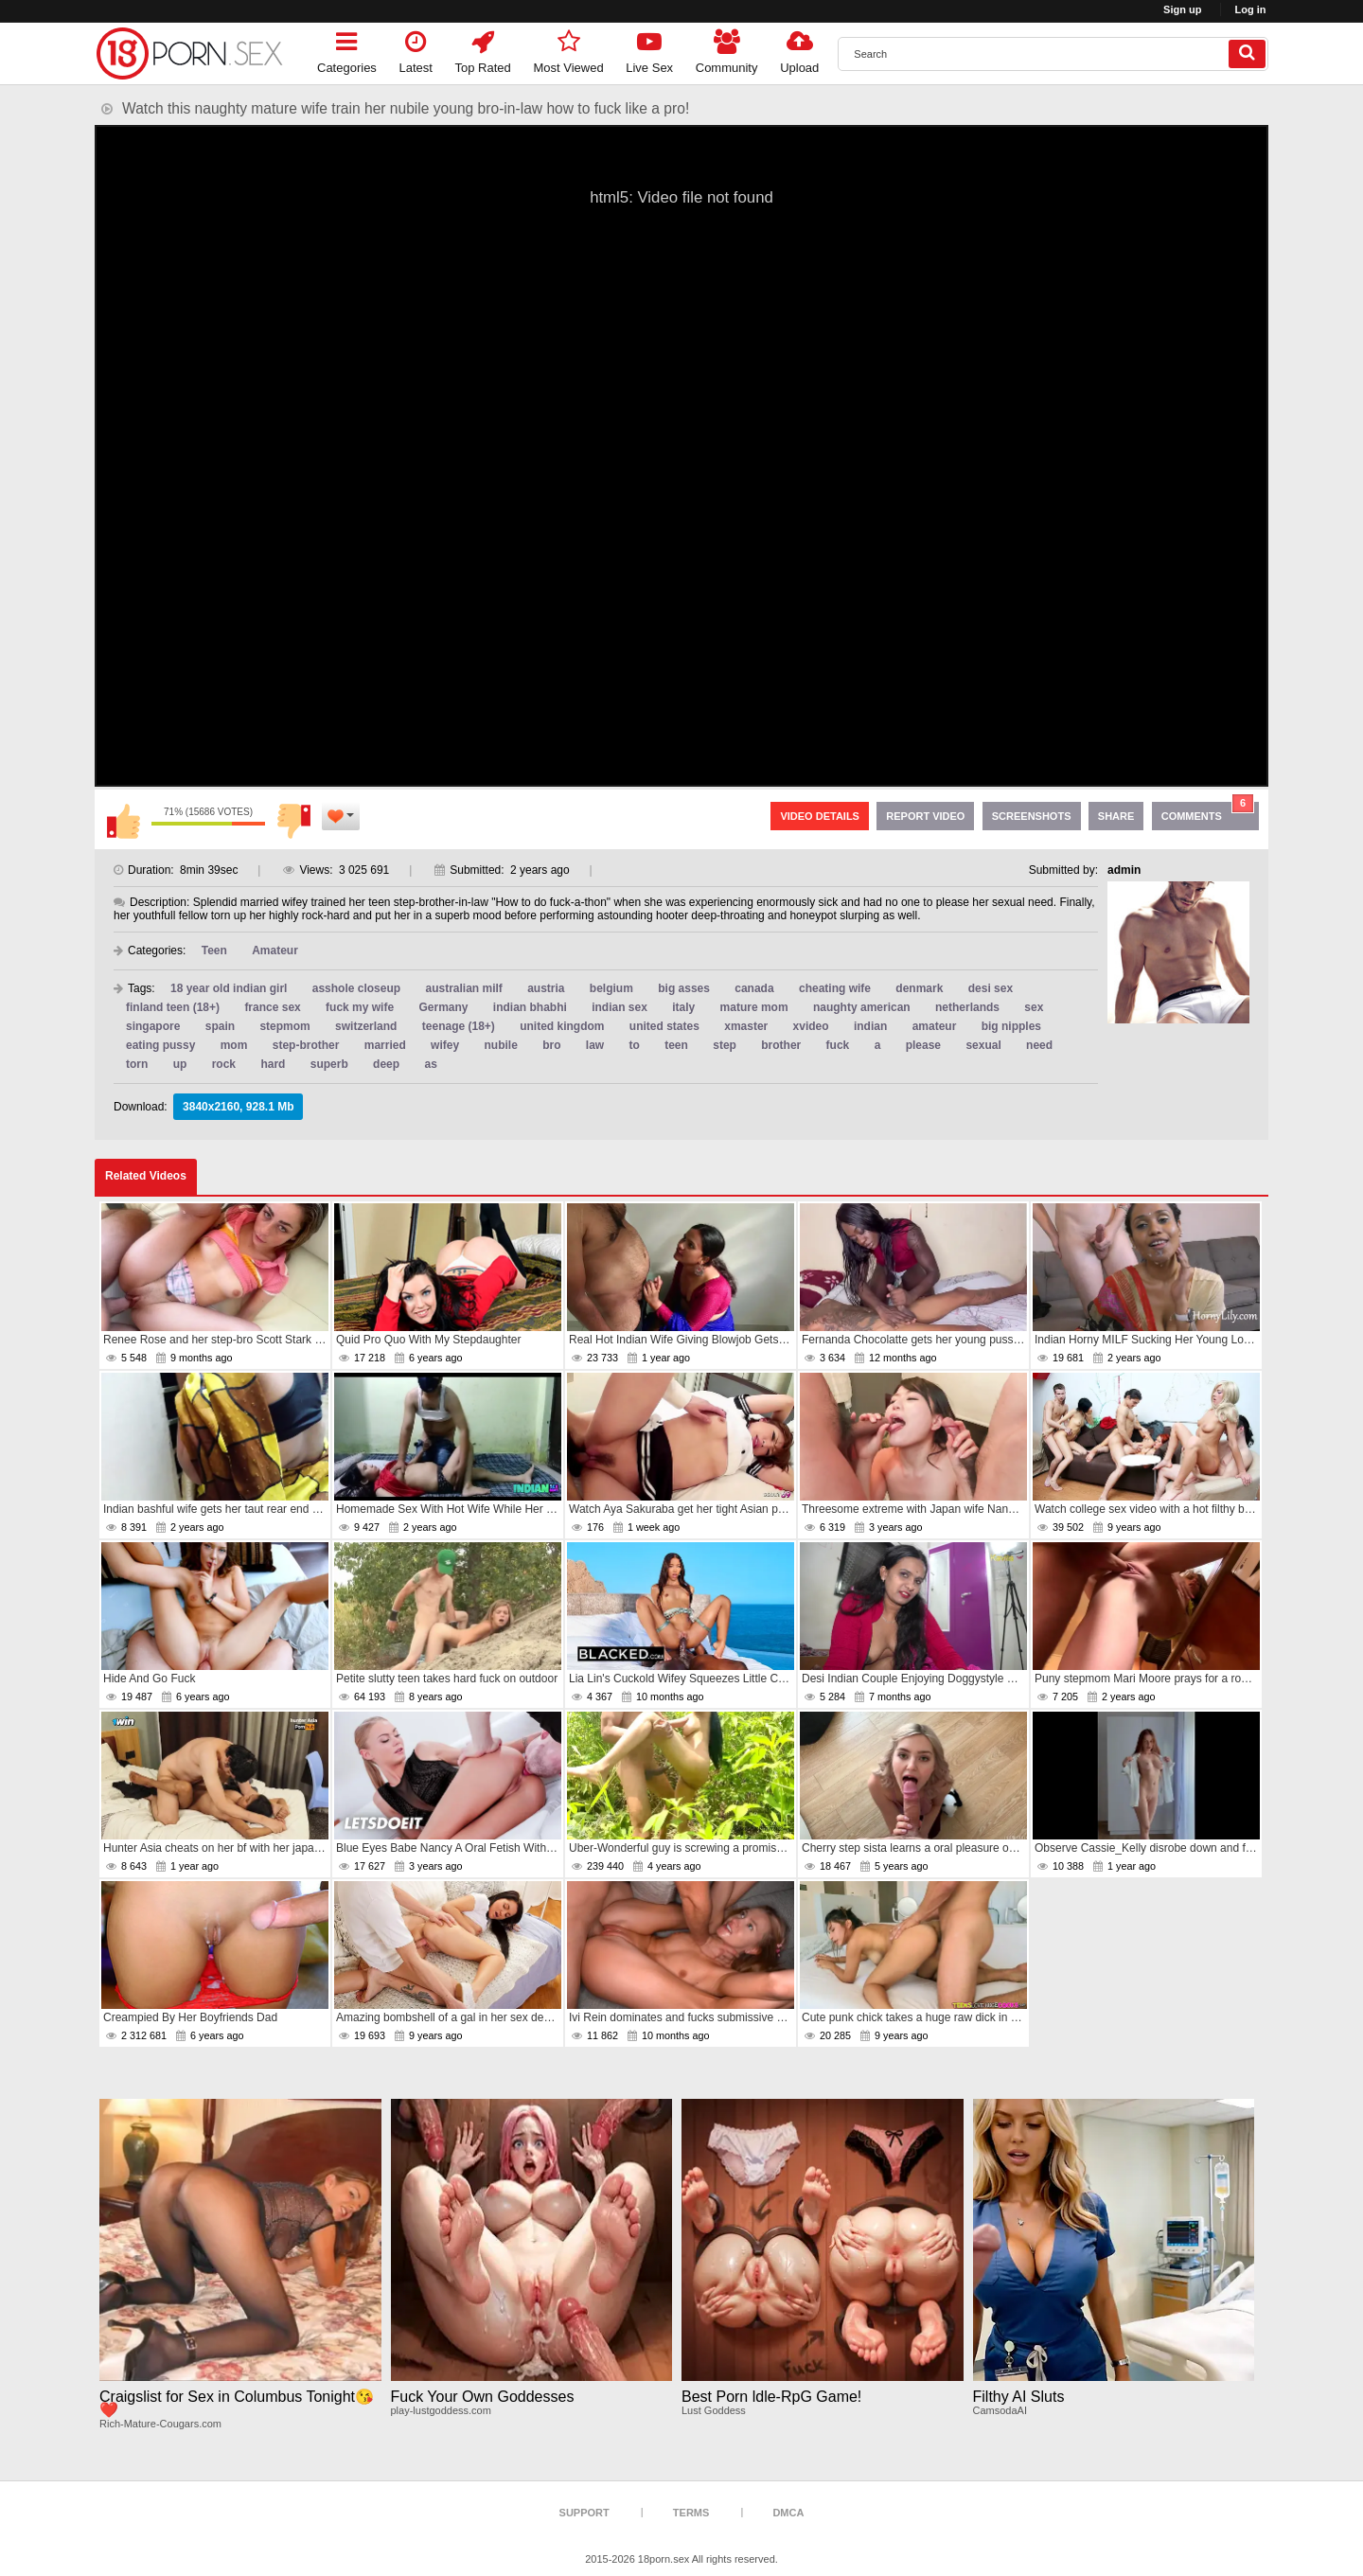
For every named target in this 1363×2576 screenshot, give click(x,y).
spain (220, 1026)
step (724, 1045)
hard (272, 1064)
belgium (611, 988)
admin (1124, 870)
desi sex (990, 988)
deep (386, 1064)
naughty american (862, 1007)
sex (1033, 1007)
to (634, 1045)
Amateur (275, 950)
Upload (799, 49)
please (923, 1045)
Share (1116, 816)
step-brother (306, 1045)
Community (727, 49)
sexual (982, 1045)
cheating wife (835, 988)
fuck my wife (360, 1007)
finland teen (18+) (173, 1007)
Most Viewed (568, 49)
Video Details (819, 816)
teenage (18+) (458, 1026)
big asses (684, 988)
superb (329, 1064)
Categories (347, 49)
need (1039, 1045)
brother (781, 1045)
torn (137, 1064)
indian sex (619, 1007)
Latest (416, 49)
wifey (445, 1045)
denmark (919, 988)
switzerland (366, 1026)
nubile (500, 1045)
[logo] (189, 53)
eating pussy (160, 1045)
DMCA (788, 2512)
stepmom (284, 1026)
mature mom (754, 1007)
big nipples (1011, 1026)
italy (683, 1007)
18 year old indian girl (228, 988)
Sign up (1182, 9)
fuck (838, 1045)
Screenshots (1031, 816)
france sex (272, 1007)
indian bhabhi (530, 1007)
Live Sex (649, 49)
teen (676, 1045)
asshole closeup (356, 988)
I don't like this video (293, 821)
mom (234, 1045)
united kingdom (562, 1026)
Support (584, 2512)
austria (545, 988)
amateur (934, 1026)
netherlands (967, 1007)
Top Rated (483, 49)
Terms (691, 2512)
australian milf (463, 988)
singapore (153, 1026)
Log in (1250, 9)
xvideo (811, 1026)
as (430, 1064)
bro (551, 1045)
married (385, 1045)
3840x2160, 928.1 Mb (238, 1106)
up (180, 1064)
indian (870, 1026)
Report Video (925, 816)
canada (754, 988)
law (595, 1045)
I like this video (123, 821)
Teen (214, 950)
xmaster (746, 1026)
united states (664, 1026)
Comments (1207, 812)
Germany (443, 1007)
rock (224, 1064)
